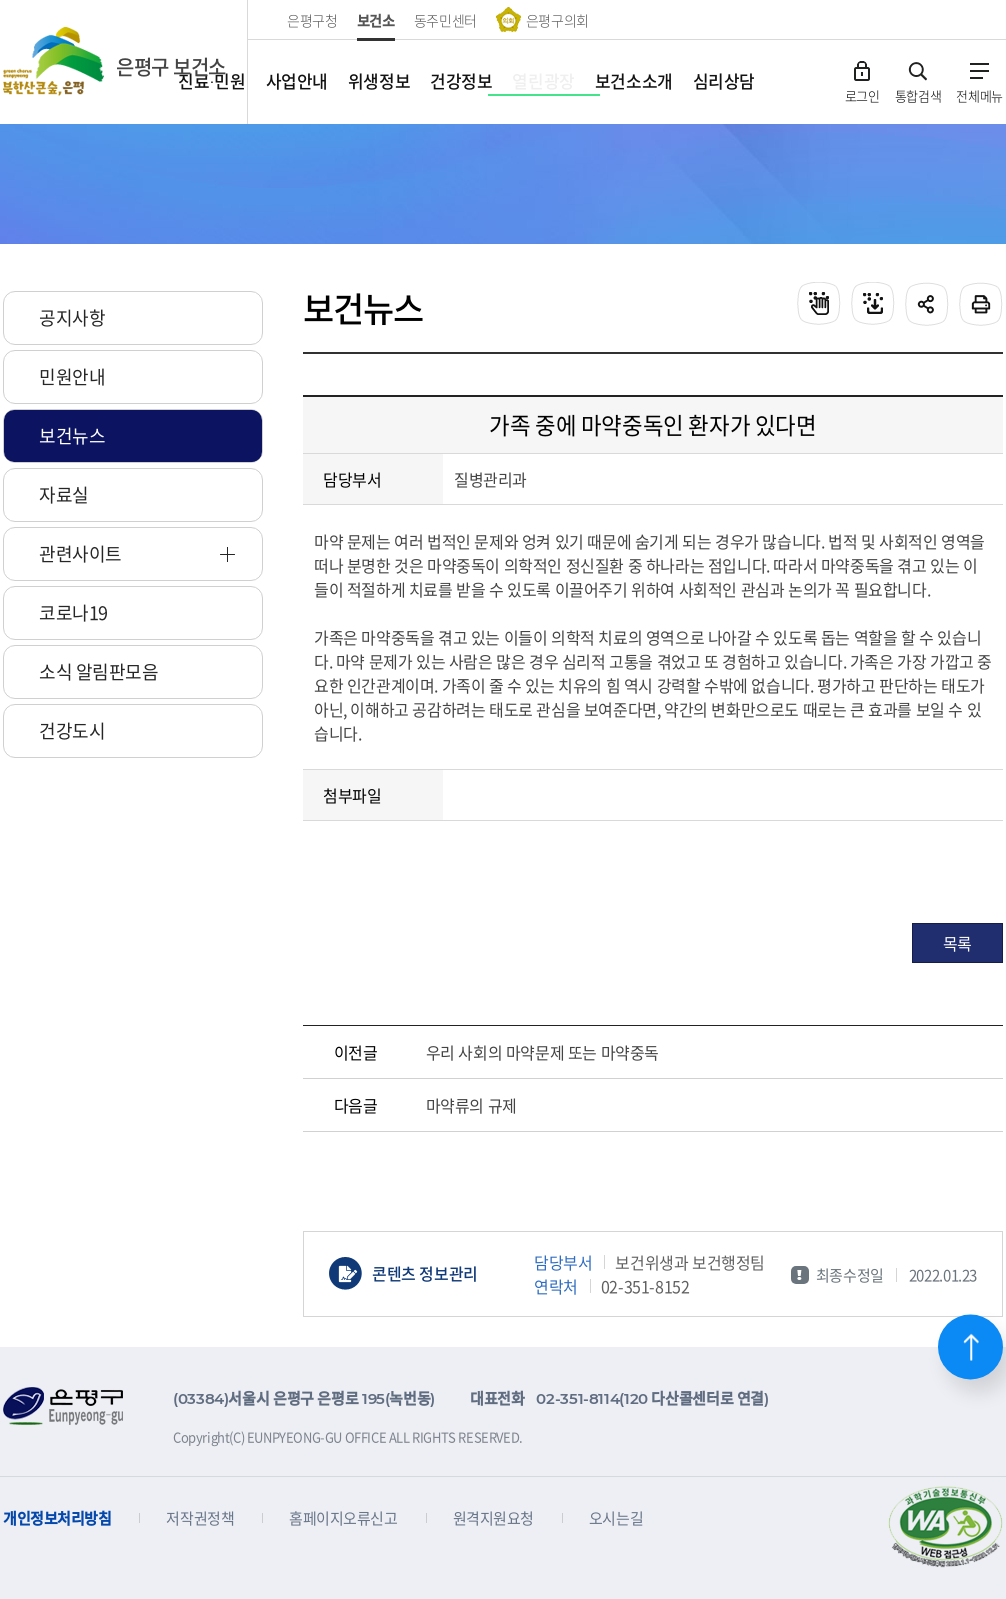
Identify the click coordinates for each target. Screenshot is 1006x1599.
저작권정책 (200, 1518)
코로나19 (73, 612)
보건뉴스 (72, 435)
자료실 (64, 494)
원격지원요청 (493, 1518)
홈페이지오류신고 (343, 1518)
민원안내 (72, 376)
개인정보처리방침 (57, 1518)
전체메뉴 (979, 94)
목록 (957, 943)
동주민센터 (445, 20)
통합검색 (918, 94)
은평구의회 (557, 20)
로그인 (862, 94)
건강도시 (72, 730)
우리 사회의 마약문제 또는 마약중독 (542, 1052)
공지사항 (72, 317)
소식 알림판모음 (98, 671)
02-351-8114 (577, 1398)
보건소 (376, 20)
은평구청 (312, 20)
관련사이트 (80, 553)
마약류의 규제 (471, 1105)
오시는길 (616, 1518)
